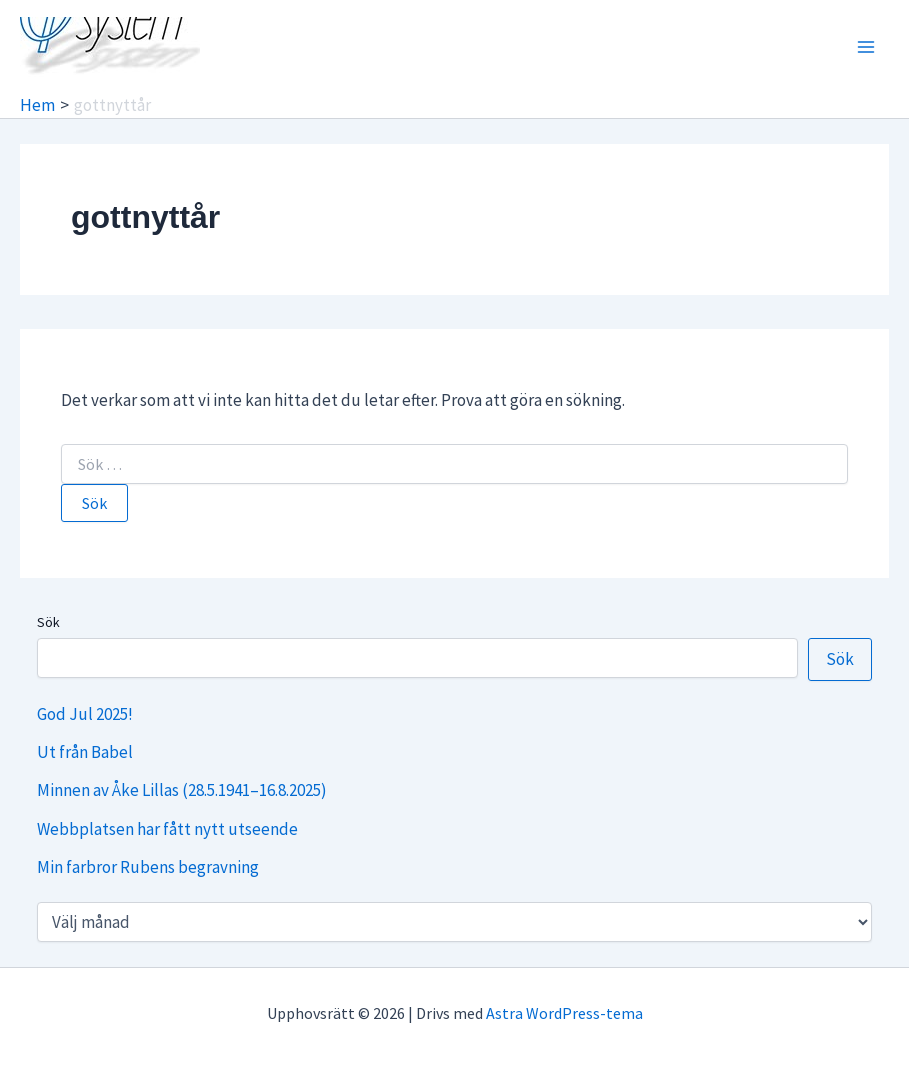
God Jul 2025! (85, 714)
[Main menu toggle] (867, 47)
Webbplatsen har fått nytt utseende (167, 829)
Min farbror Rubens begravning (148, 867)
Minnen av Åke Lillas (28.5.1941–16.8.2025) (182, 790)
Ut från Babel (85, 752)
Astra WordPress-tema (564, 1013)
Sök (48, 622)
